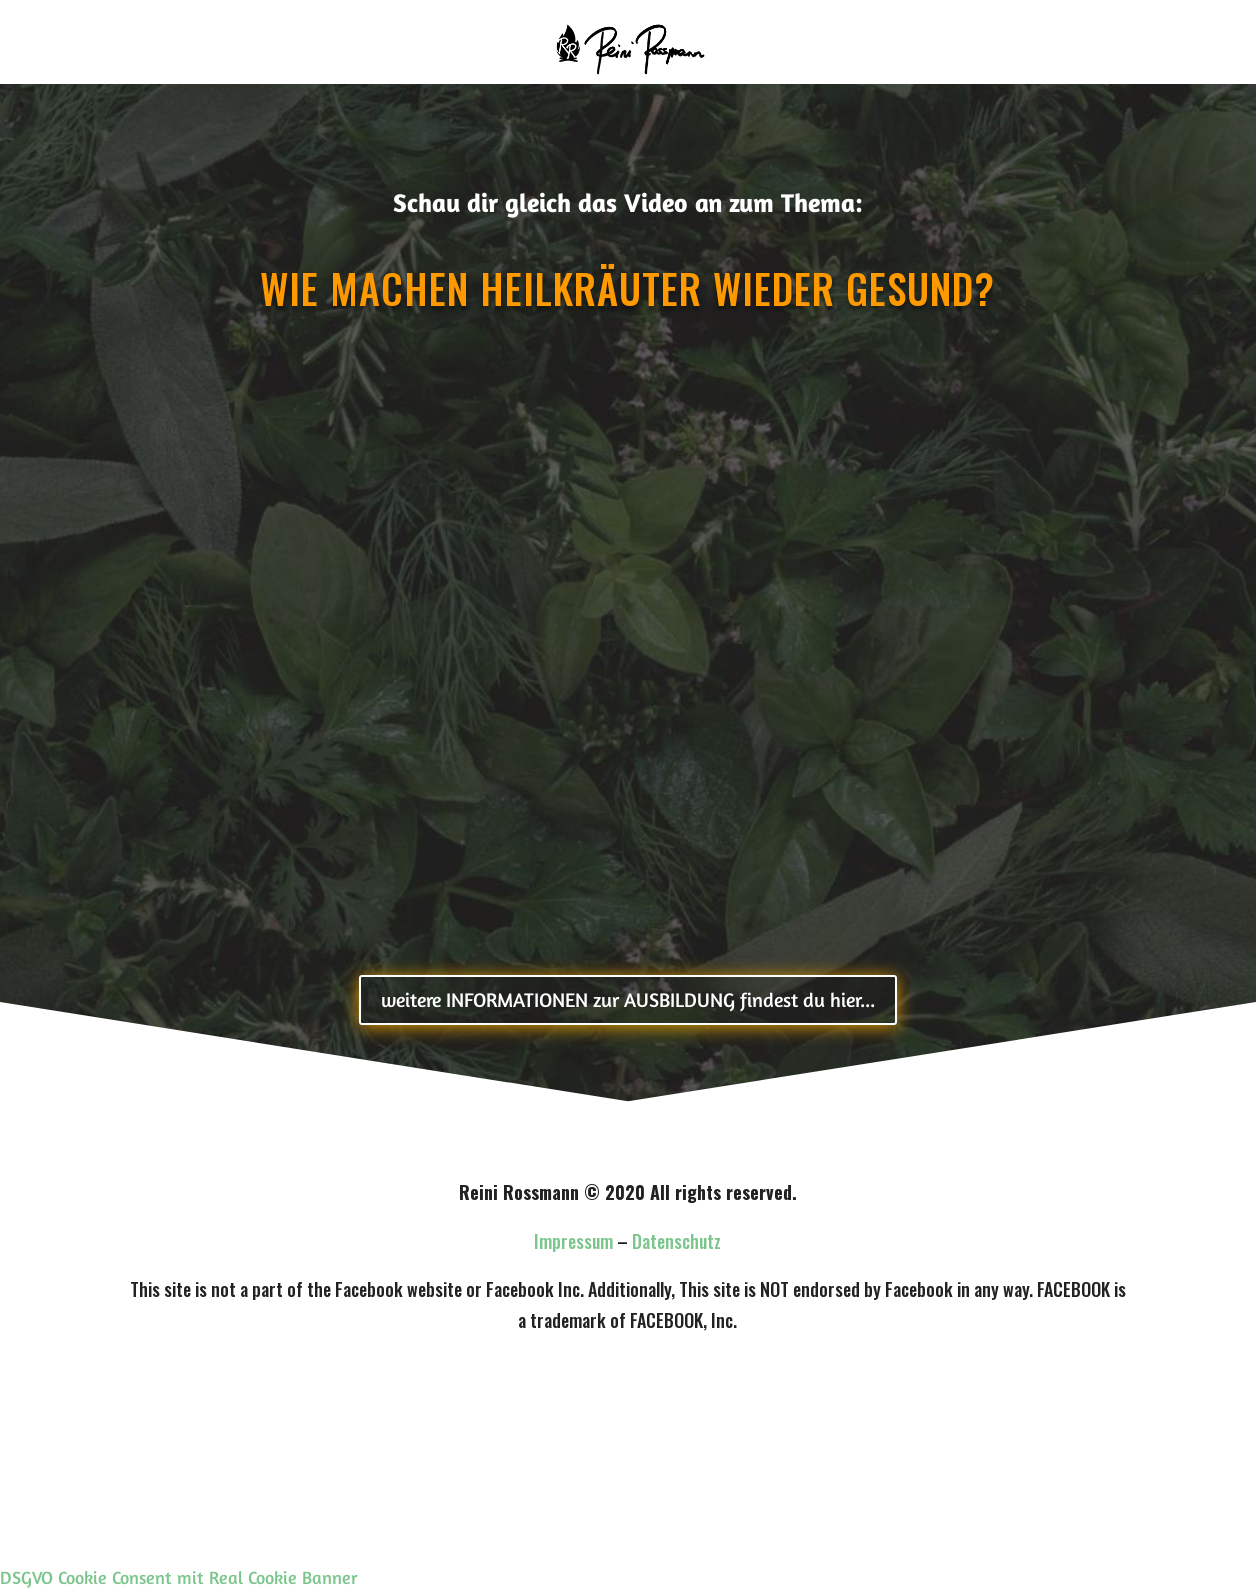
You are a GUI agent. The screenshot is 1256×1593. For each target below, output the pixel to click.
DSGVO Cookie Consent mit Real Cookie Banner (179, 1577)
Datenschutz (676, 1241)
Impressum (573, 1241)
